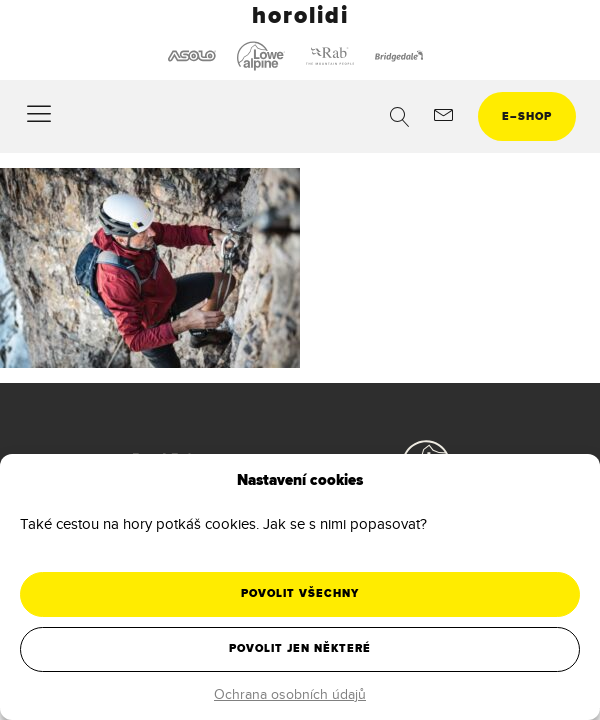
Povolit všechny (300, 593)
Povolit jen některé (300, 648)
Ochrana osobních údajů (290, 694)
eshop (527, 116)
